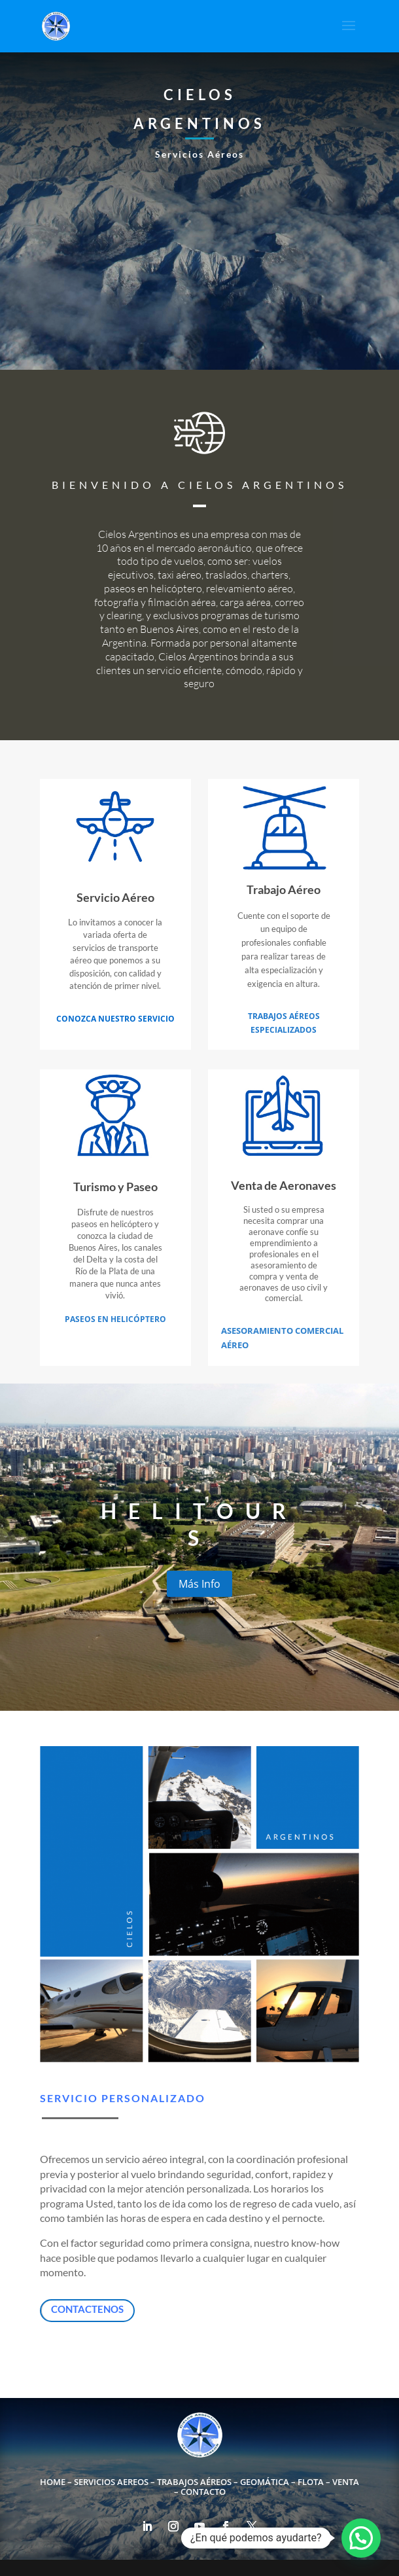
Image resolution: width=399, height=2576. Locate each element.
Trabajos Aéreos (194, 2482)
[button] (361, 2538)
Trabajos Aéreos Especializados (284, 1023)
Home (52, 2482)
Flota (311, 2482)
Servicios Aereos (111, 2482)
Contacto (203, 2491)
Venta (345, 2482)
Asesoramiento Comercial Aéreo (282, 1338)
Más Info (199, 1584)
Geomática (264, 2482)
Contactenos (87, 2309)
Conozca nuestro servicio (115, 1018)
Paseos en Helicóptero (115, 1319)
